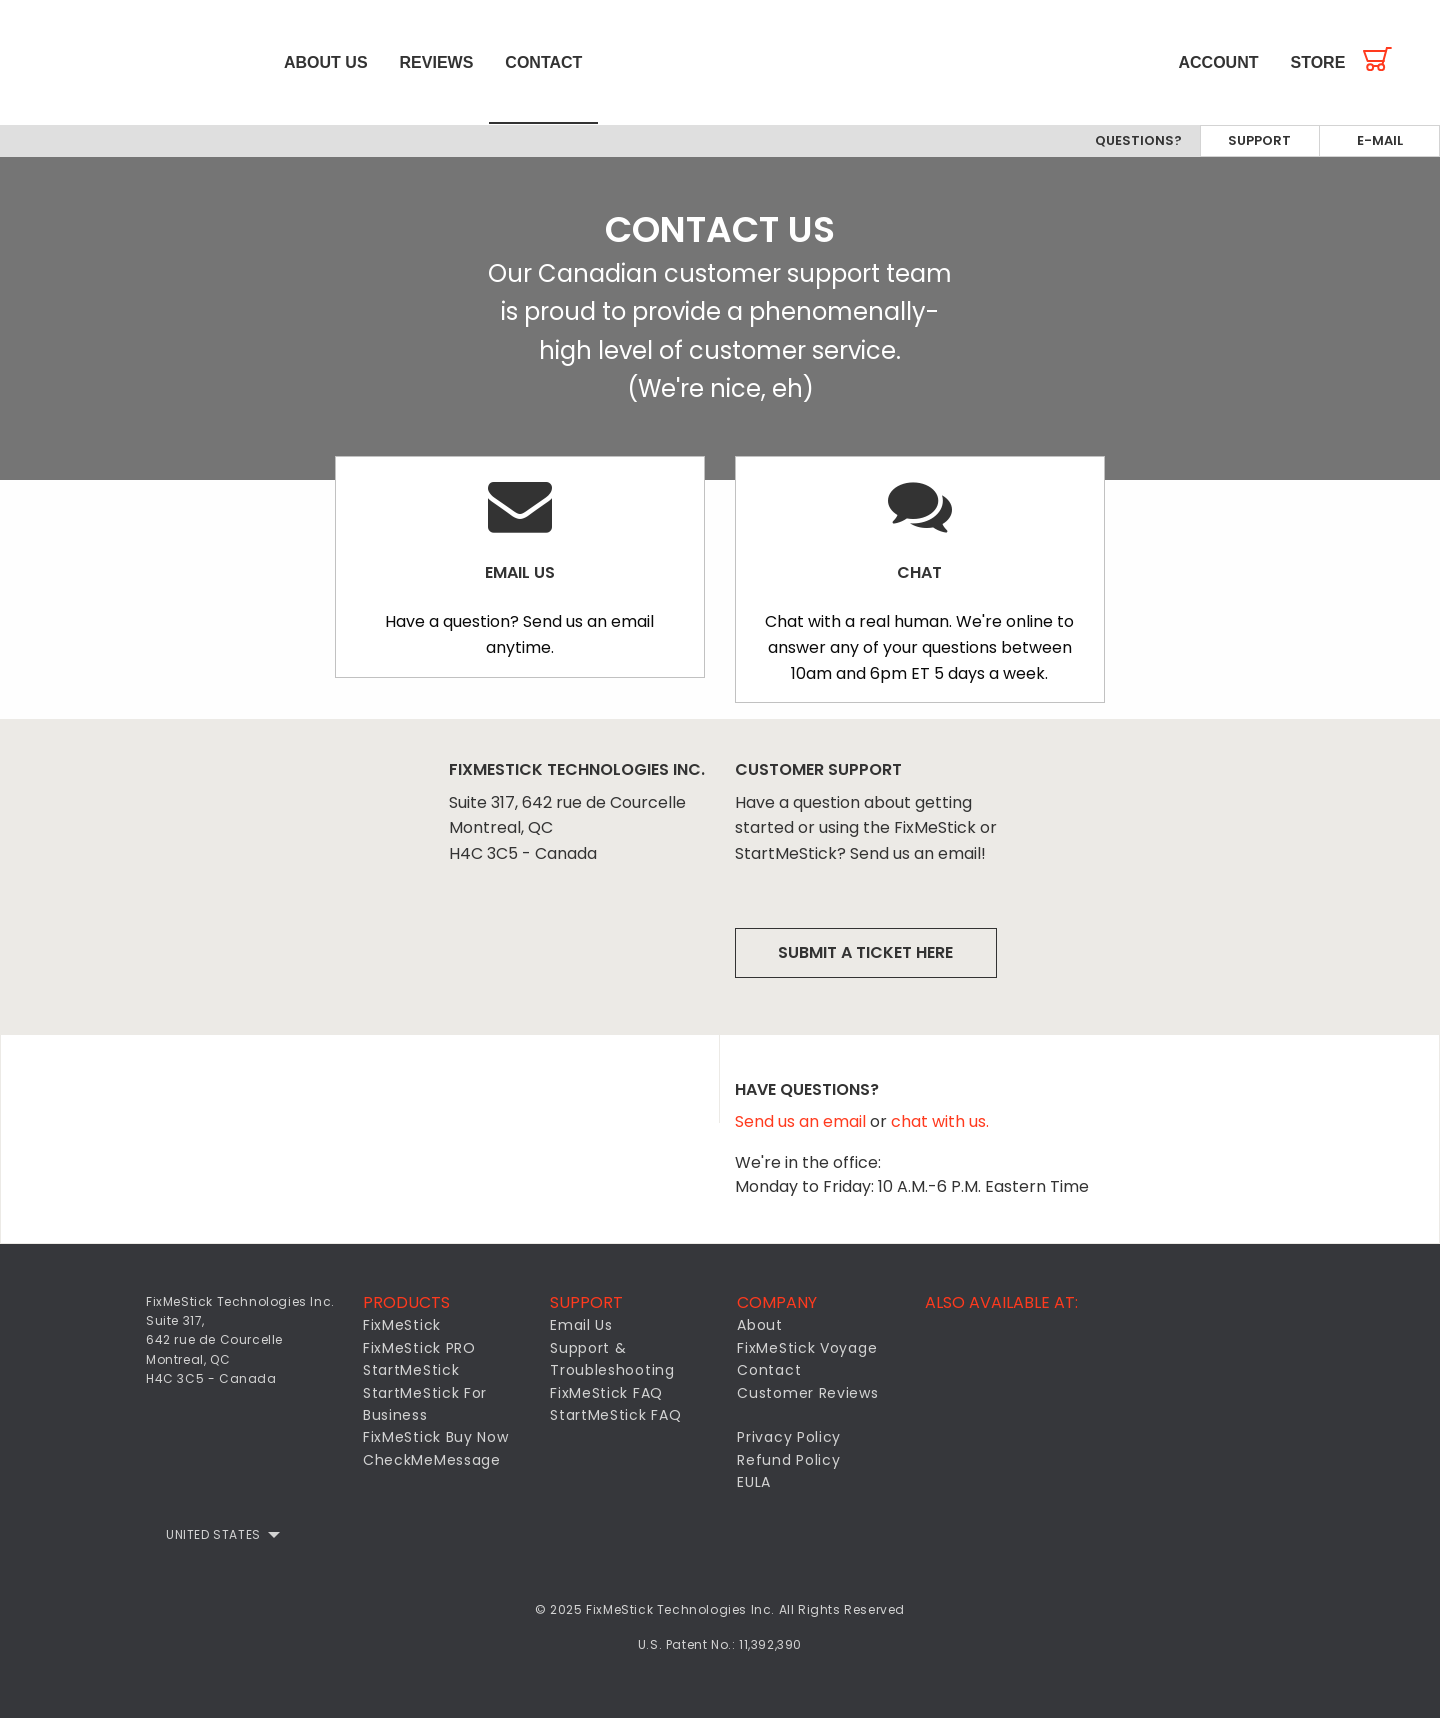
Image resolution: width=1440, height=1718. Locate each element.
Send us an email (802, 1122)
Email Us (581, 1326)
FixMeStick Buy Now (436, 1438)
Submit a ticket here (865, 952)
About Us (326, 62)
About (760, 1326)
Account (1219, 62)
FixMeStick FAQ (606, 1393)
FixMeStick (402, 1326)
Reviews (437, 62)
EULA (754, 1482)
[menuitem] (134, 62)
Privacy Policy (789, 1438)
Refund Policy (788, 1460)
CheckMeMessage (432, 1460)
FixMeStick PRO (419, 1348)
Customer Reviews (807, 1393)
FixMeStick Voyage (807, 1348)
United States (213, 1534)
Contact (543, 62)
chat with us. (940, 1122)
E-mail (1380, 140)
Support (1259, 140)
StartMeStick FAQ (615, 1415)
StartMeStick (411, 1370)
